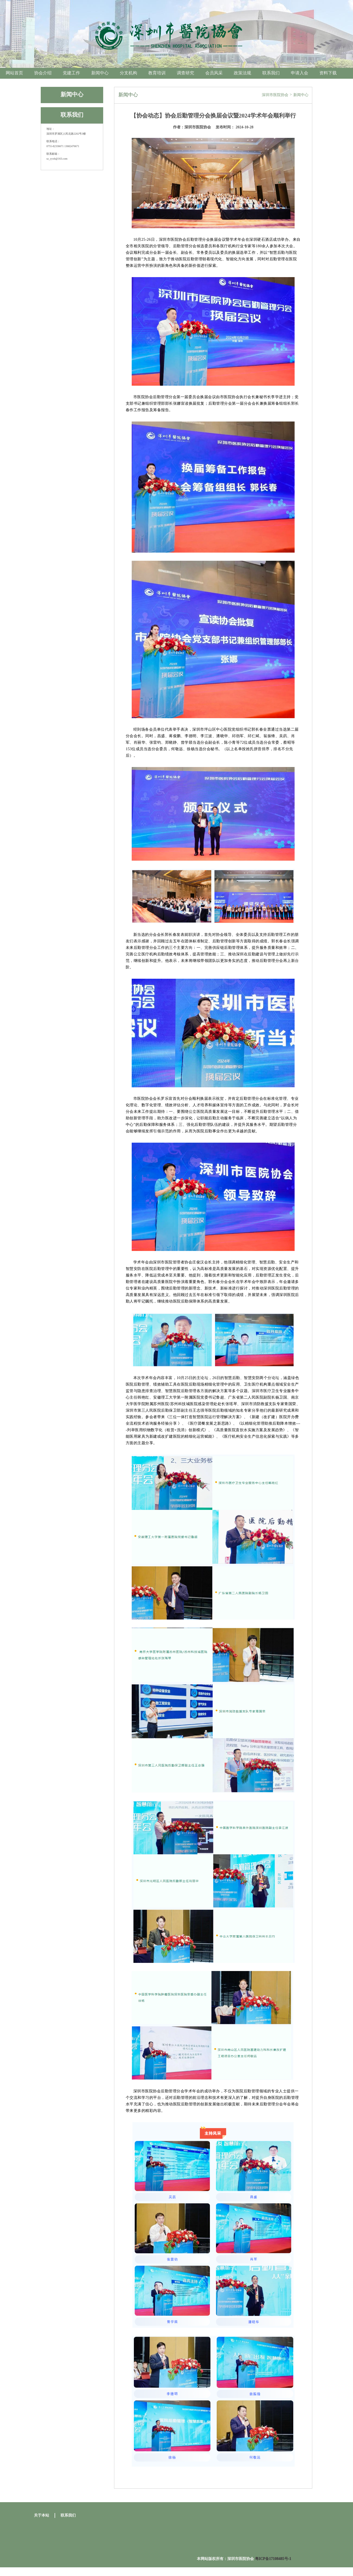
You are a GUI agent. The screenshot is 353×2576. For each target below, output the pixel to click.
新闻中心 (100, 73)
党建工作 (71, 73)
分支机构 (128, 73)
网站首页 (14, 73)
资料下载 (328, 73)
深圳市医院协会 (275, 95)
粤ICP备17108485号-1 (273, 2559)
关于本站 (41, 2515)
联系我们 (271, 73)
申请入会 (299, 73)
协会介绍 (43, 73)
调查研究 (185, 73)
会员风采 (214, 73)
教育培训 (157, 73)
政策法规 (242, 73)
